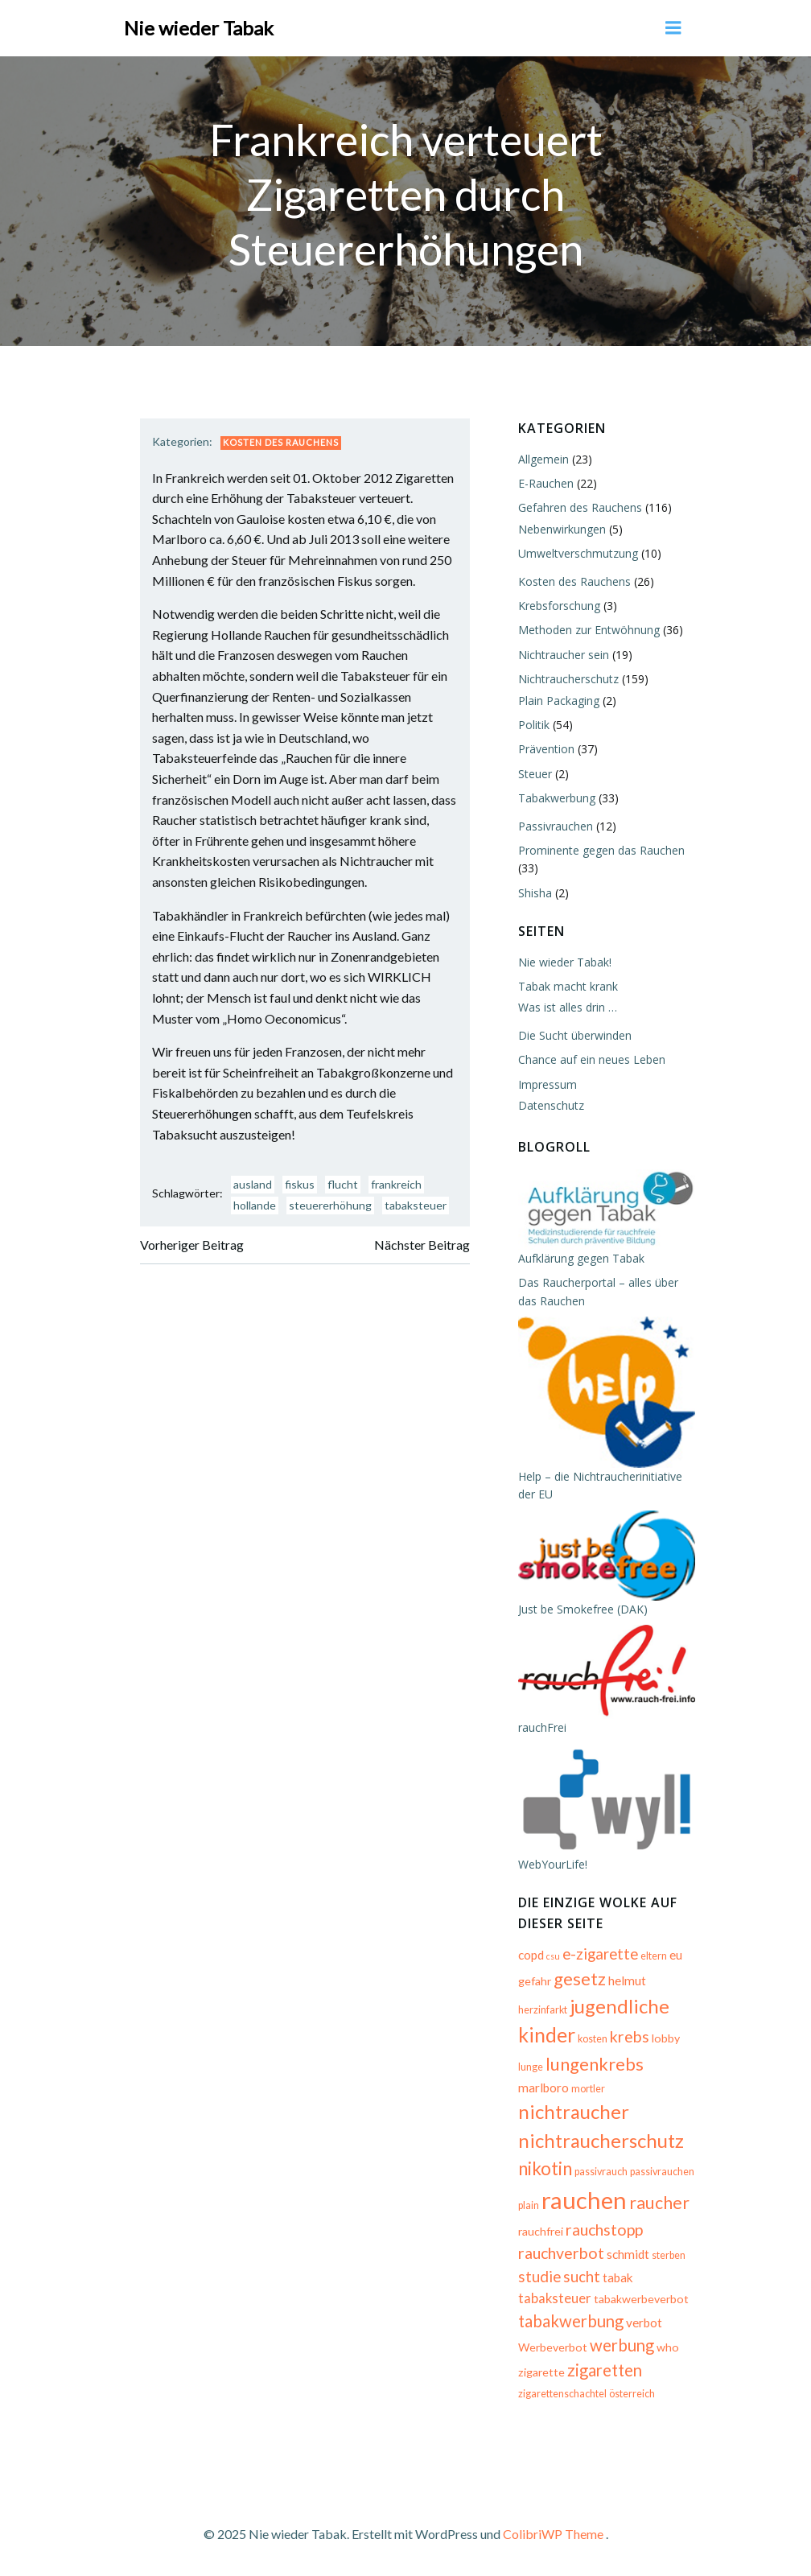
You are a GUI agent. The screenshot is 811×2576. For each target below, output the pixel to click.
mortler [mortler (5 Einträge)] (588, 2089)
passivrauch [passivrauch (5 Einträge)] (601, 2172)
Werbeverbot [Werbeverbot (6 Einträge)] (552, 2347)
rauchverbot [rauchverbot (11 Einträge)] (561, 2253)
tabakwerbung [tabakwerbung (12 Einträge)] (571, 2321)
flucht (342, 1184)
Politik (534, 724)
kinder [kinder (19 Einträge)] (546, 2034)
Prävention (546, 748)
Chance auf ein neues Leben (591, 1059)
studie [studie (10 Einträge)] (539, 2276)
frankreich (396, 1184)
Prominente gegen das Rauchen (601, 850)
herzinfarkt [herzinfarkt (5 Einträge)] (542, 2010)
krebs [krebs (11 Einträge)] (629, 2036)
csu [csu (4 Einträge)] (553, 1956)
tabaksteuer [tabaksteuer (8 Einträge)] (554, 2298)
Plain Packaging (558, 700)
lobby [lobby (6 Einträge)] (666, 2038)
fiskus (300, 1184)
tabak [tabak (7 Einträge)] (618, 2277)
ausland (252, 1184)
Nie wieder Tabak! (564, 962)
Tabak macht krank (568, 986)
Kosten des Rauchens (281, 442)
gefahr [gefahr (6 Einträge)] (534, 1981)
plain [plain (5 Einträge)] (528, 2205)
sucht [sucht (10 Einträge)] (581, 2276)
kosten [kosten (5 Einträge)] (592, 2039)
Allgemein (543, 459)
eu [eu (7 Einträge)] (675, 1954)
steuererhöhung (330, 1205)
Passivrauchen (555, 826)
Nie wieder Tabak (199, 27)
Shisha (535, 893)
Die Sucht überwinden (575, 1035)
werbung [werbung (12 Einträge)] (622, 2345)
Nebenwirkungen (562, 529)
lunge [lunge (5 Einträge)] (530, 2067)
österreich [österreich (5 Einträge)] (632, 2394)
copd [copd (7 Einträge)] (531, 1954)
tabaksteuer (416, 1205)
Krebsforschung (559, 605)
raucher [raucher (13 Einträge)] (659, 2202)
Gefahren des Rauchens (580, 507)
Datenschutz (551, 1105)
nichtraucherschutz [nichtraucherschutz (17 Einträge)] (601, 2140)
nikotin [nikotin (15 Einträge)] (545, 2168)
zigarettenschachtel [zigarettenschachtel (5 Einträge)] (562, 2394)
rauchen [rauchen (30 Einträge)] (584, 2200)
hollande (254, 1205)
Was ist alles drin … (567, 1007)
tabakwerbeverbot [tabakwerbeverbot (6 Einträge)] (641, 2299)
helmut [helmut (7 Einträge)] (627, 1980)
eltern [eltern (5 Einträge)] (653, 1956)
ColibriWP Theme (553, 2533)
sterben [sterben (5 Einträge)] (668, 2255)
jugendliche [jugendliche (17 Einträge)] (619, 2006)
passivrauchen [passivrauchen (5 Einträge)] (662, 2172)
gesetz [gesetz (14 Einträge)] (580, 1978)
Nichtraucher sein (563, 654)
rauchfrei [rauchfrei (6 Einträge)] (540, 2231)
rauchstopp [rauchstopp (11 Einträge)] (604, 2229)
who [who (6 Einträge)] (668, 2347)
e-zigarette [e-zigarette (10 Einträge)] (600, 1954)
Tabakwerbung (556, 798)
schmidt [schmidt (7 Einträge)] (628, 2254)
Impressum (547, 1084)
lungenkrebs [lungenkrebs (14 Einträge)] (594, 2064)
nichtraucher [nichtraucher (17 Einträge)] (573, 2111)
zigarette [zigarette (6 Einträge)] (541, 2372)
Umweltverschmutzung (578, 553)
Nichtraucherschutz (568, 678)
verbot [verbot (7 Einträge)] (644, 2322)
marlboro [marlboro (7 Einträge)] (543, 2087)
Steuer (535, 773)
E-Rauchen (546, 483)
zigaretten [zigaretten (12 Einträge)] (604, 2370)
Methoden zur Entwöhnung (589, 629)
